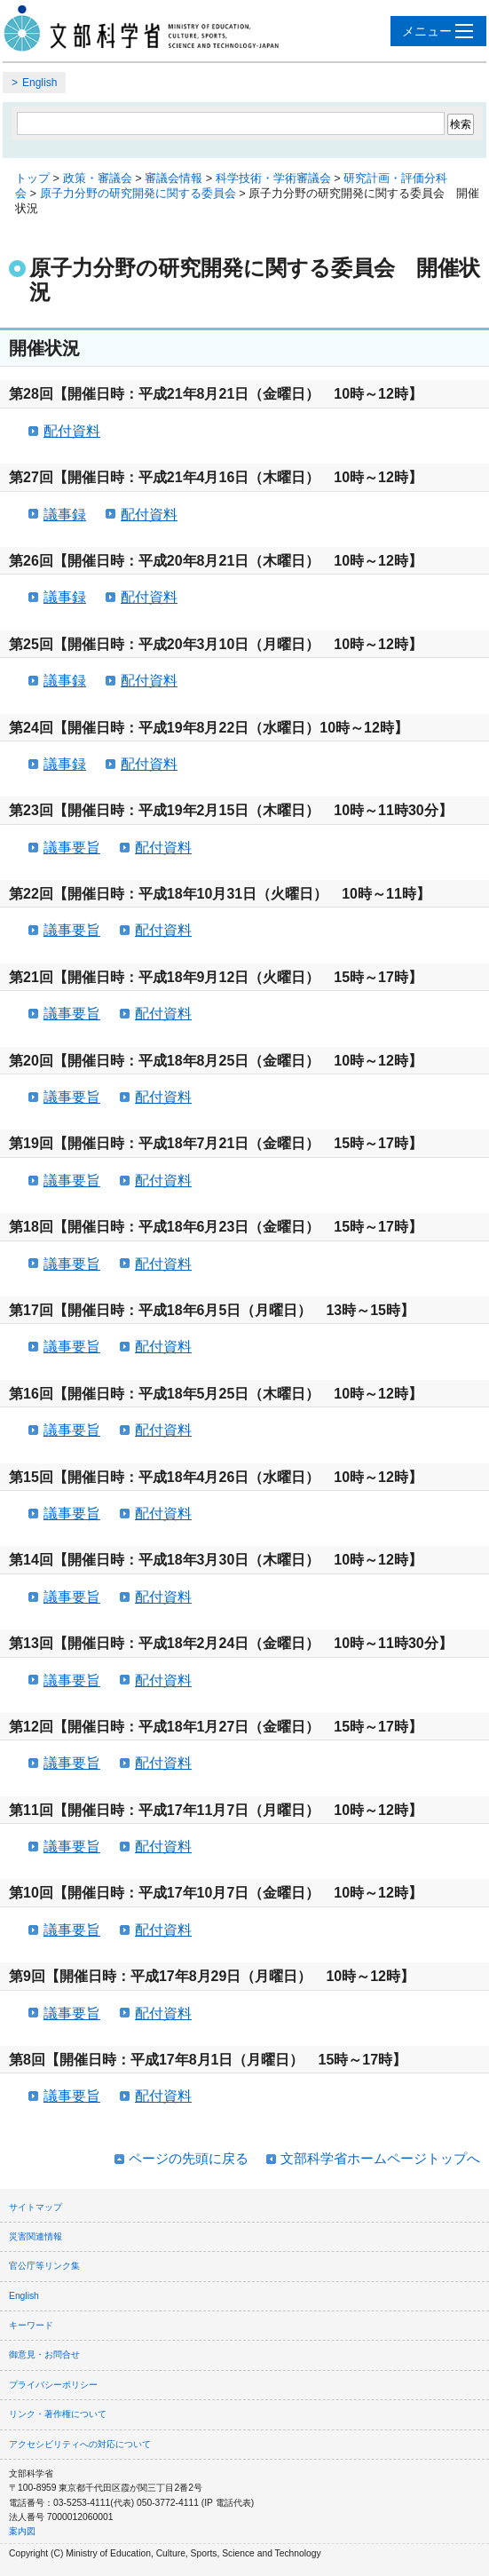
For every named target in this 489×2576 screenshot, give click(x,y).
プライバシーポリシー (53, 2385)
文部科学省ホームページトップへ (380, 2158)
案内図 (22, 2531)
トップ (32, 178)
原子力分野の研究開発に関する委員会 (138, 193)
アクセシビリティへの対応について (80, 2444)
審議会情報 (173, 178)
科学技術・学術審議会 (273, 178)
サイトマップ (35, 2207)
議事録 (64, 514)
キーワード (31, 2325)
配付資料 (71, 431)
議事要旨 (71, 847)
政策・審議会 (97, 178)
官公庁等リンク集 (44, 2266)
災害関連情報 (35, 2236)
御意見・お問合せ (44, 2354)
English (39, 82)
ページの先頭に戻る (188, 2158)
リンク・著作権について (57, 2414)
